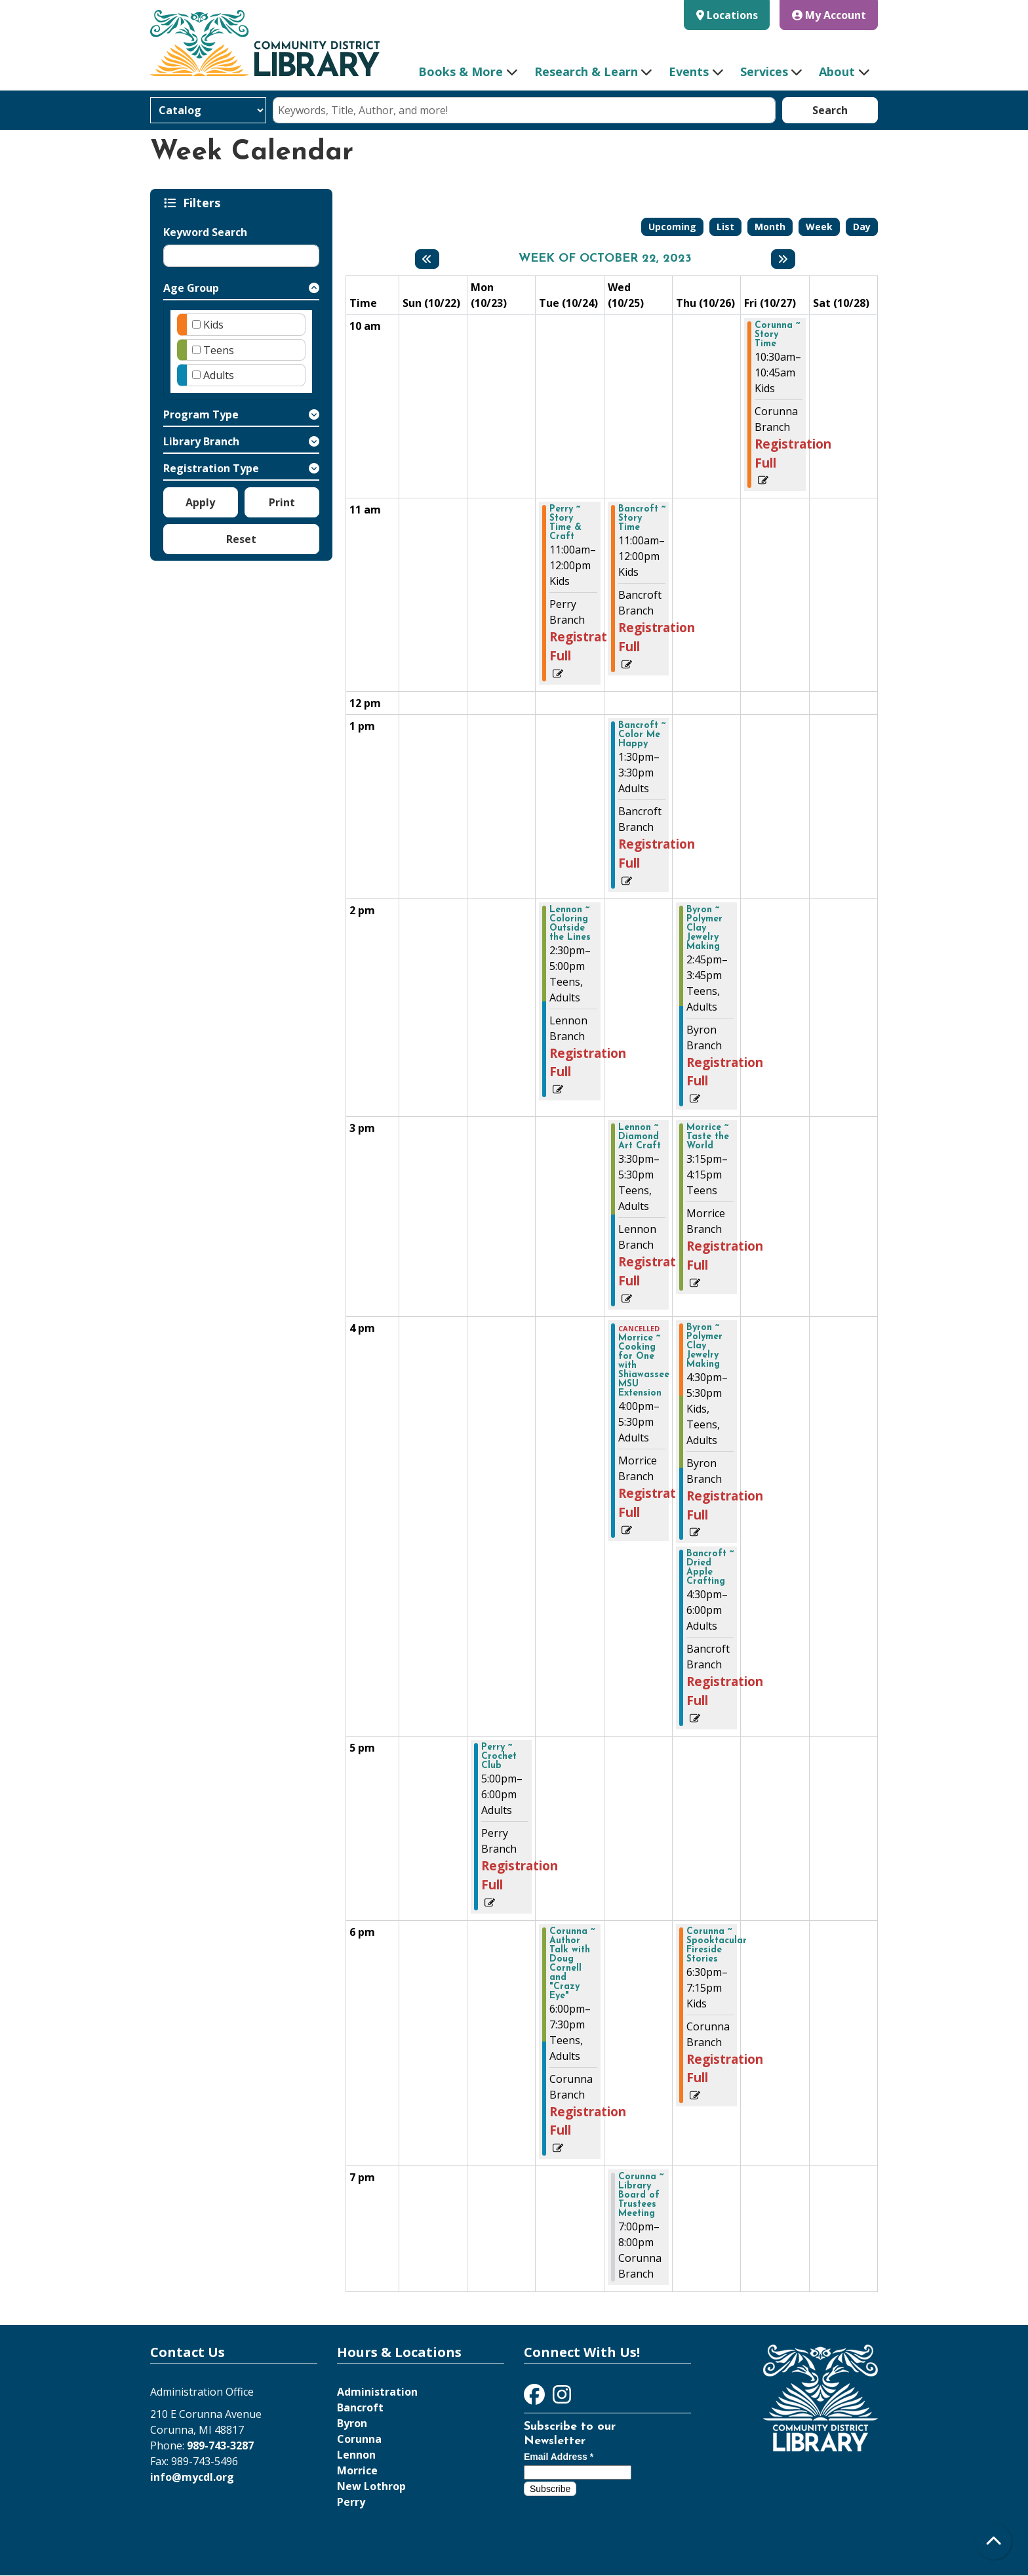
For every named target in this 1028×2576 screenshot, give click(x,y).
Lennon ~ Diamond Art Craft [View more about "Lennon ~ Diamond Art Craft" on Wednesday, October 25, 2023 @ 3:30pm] (639, 1137)
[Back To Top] (994, 2542)
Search (830, 110)
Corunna (359, 2439)
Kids (213, 324)
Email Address (558, 2456)
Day (862, 226)
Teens (218, 350)
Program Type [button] (201, 414)
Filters (204, 203)
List (725, 226)
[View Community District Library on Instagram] (562, 2398)
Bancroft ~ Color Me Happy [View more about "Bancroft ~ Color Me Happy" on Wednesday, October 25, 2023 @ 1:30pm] (641, 735)
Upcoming (672, 226)
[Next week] (783, 259)
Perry (351, 2502)
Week (819, 226)
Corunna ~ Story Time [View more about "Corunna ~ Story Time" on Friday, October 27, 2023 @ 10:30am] (777, 335)
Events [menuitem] (689, 71)
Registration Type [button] (211, 468)
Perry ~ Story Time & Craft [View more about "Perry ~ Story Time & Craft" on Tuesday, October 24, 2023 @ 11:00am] (565, 523)
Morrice (357, 2470)
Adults (218, 375)
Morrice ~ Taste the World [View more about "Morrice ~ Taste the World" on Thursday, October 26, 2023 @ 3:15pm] (707, 1137)
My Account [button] (829, 15)
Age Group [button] (191, 288)
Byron (352, 2423)
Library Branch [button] (201, 441)
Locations (732, 15)
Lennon (356, 2454)
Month (770, 226)
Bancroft (360, 2407)
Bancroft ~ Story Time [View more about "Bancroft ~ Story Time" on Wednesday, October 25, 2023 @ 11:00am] (641, 519)
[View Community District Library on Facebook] (535, 2398)
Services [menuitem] (764, 71)
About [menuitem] (837, 71)
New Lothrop (371, 2486)
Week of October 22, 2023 (605, 259)
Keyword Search (205, 232)
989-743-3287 (220, 2445)
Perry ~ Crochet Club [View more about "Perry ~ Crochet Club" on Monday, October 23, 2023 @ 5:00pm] (499, 1757)
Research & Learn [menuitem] (586, 71)
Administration (377, 2392)
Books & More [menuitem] (460, 71)
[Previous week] (427, 259)
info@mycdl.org (192, 2477)
